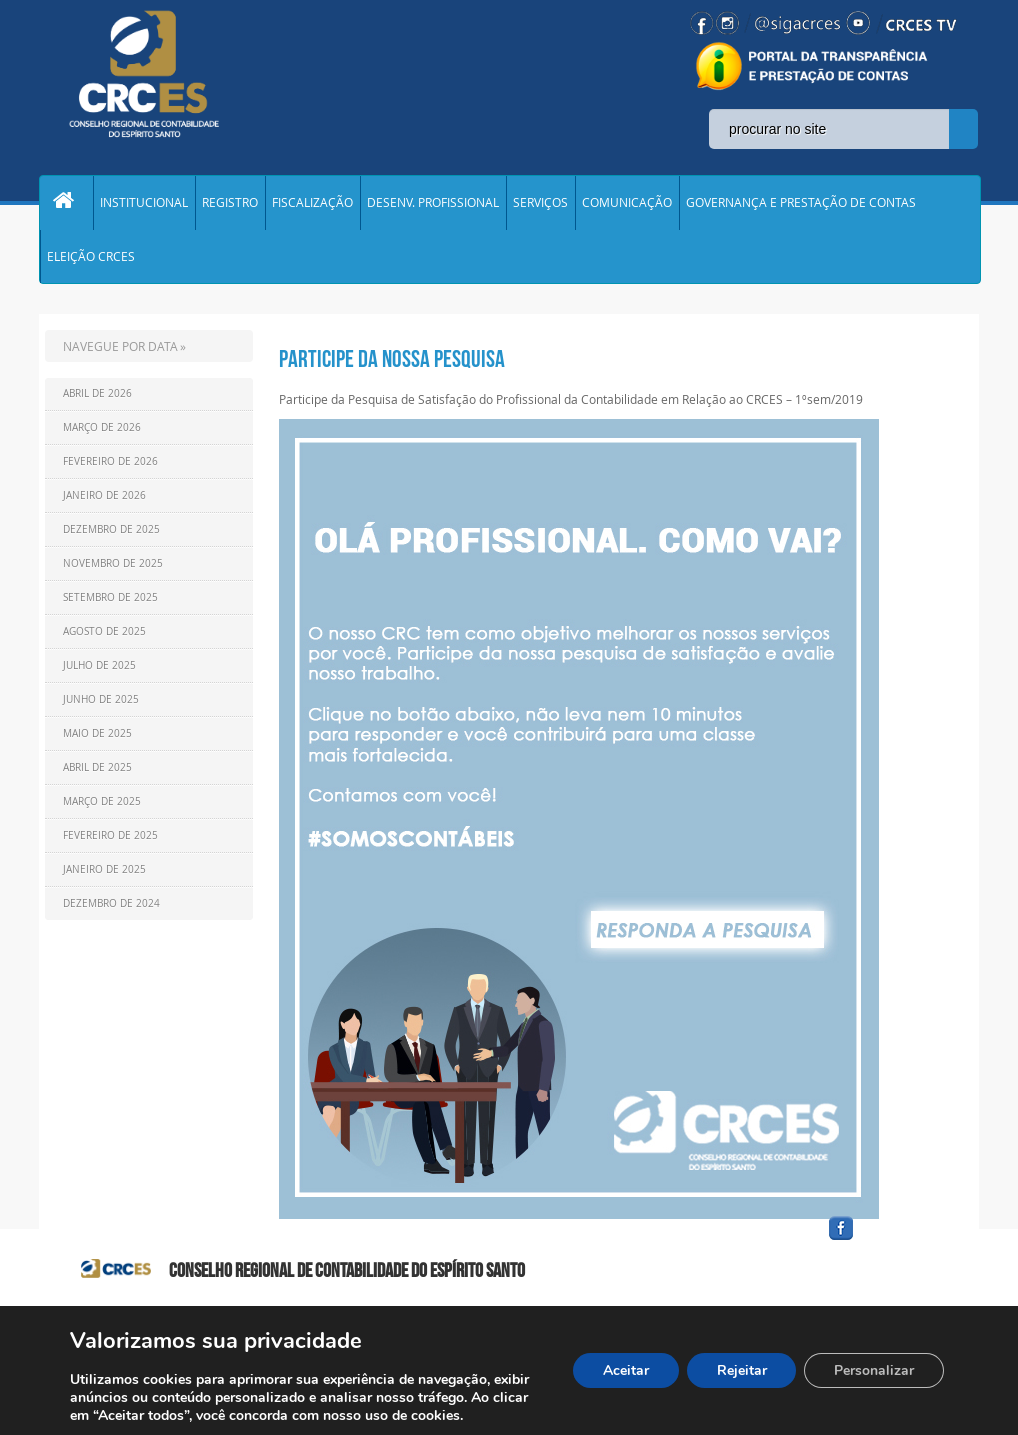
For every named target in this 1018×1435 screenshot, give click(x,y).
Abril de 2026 (97, 398)
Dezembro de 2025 (111, 534)
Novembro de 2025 (113, 568)
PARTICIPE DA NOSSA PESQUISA (392, 364)
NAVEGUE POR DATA (120, 351)
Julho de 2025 (99, 670)
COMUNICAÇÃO (627, 204)
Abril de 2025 (97, 772)
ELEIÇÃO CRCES (91, 260)
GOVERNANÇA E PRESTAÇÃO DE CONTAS (801, 204)
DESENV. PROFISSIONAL (433, 204)
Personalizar (874, 1370)
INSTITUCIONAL (144, 204)
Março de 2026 (102, 432)
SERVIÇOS (540, 204)
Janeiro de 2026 (104, 500)
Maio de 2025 (97, 738)
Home (66, 204)
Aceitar (625, 1370)
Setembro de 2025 (110, 602)
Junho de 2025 (101, 704)
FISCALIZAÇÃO (312, 204)
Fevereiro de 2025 (110, 840)
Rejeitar (741, 1370)
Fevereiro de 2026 (110, 466)
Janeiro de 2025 (104, 874)
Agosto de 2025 (104, 636)
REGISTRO (230, 204)
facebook (889, 1245)
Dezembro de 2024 (111, 908)
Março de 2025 (102, 806)
